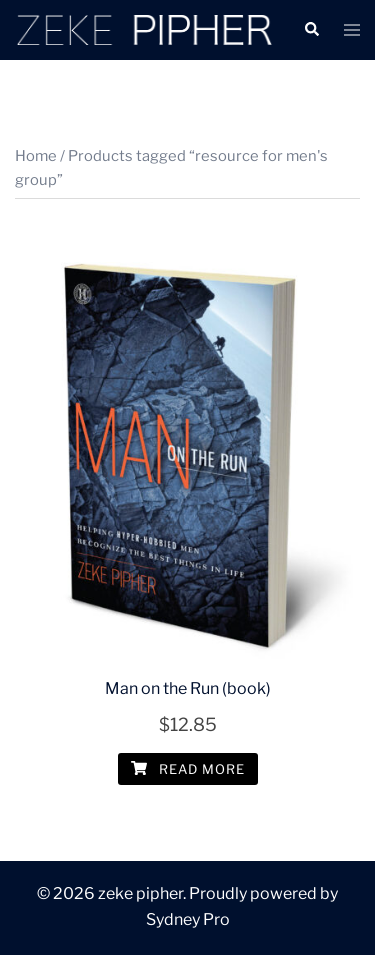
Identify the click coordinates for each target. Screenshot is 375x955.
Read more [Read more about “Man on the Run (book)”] (188, 769)
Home (36, 156)
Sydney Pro (188, 919)
